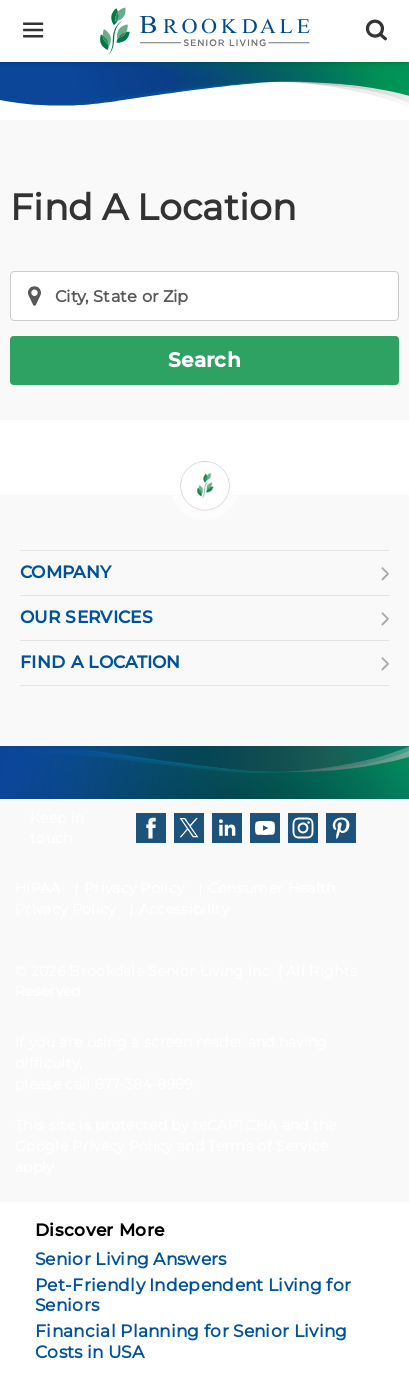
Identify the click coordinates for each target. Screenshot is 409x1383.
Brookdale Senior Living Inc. (173, 971)
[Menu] (32, 30)
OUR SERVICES (204, 618)
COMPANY (204, 573)
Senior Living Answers (131, 1259)
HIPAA (38, 888)
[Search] (376, 30)
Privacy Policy (134, 888)
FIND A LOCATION (204, 663)
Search (204, 360)
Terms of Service (268, 1146)
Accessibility (184, 909)
